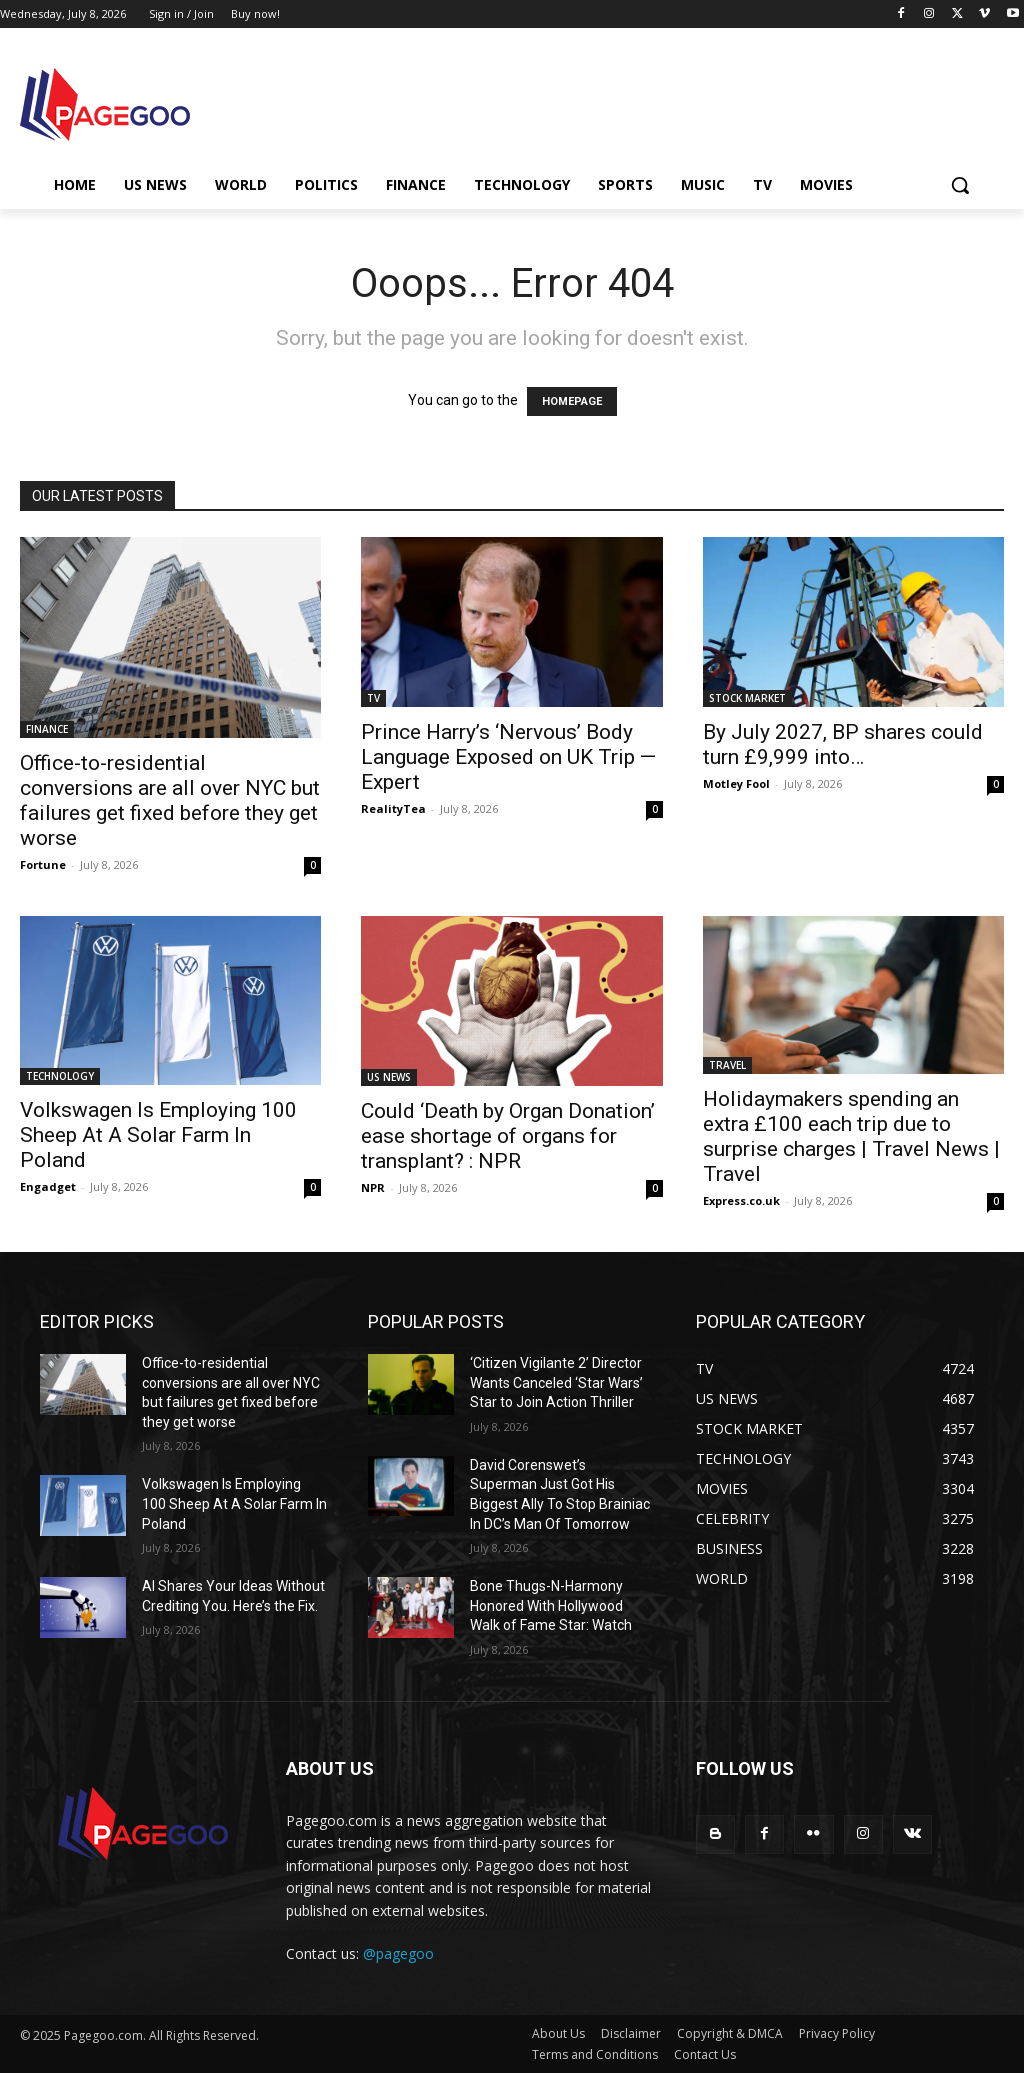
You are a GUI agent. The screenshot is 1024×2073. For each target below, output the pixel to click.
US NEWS (389, 1077)
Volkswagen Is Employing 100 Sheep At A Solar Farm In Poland (158, 1135)
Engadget (48, 1186)
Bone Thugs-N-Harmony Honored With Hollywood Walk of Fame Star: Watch (551, 1605)
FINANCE (47, 729)
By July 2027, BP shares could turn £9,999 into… (843, 744)
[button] (960, 185)
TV (373, 698)
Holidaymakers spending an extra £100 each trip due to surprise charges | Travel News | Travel (851, 1136)
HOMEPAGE (572, 401)
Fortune (43, 864)
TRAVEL (727, 1065)
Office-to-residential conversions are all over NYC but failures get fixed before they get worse (170, 800)
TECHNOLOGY (60, 1076)
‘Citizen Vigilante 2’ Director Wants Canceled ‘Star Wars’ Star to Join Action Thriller (556, 1382)
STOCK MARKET (747, 698)
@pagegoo (398, 1953)
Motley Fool (736, 783)
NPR (373, 1187)
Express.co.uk (741, 1200)
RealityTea (393, 808)
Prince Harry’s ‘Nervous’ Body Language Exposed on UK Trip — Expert (508, 757)
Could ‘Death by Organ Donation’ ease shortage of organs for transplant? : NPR (508, 1136)
